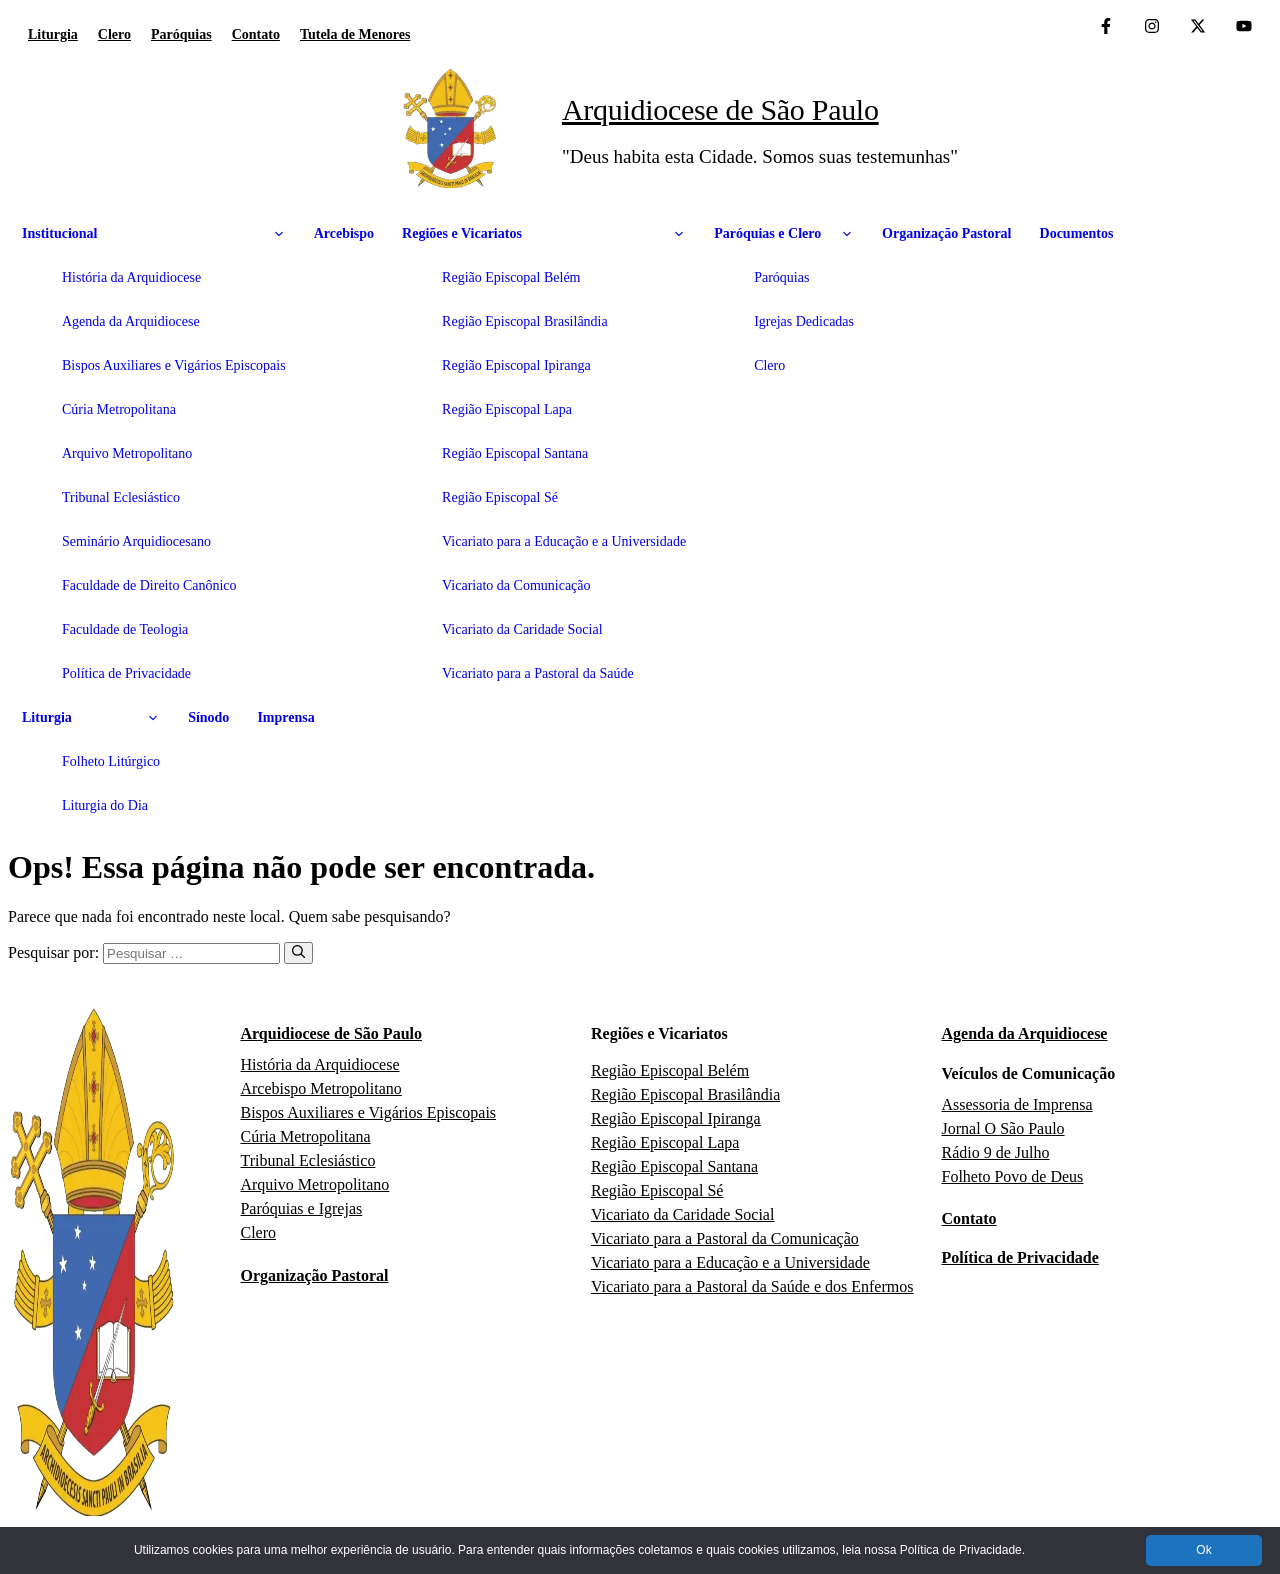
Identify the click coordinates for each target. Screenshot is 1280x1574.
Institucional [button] (154, 233)
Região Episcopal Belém (511, 277)
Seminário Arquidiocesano (136, 541)
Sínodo (208, 717)
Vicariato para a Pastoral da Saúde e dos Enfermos (752, 1286)
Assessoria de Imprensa (1017, 1104)
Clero (114, 34)
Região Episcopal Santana (515, 453)
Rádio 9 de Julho (996, 1152)
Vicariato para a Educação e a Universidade (564, 541)
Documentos (1077, 233)
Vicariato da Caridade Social (522, 629)
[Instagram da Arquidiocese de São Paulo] (1152, 28)
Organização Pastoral (946, 233)
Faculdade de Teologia (125, 629)
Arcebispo (344, 233)
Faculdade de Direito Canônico (149, 585)
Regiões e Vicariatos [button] (544, 233)
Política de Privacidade (126, 673)
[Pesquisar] (298, 953)
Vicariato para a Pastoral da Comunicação (725, 1238)
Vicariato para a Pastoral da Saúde (538, 673)
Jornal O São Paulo (1003, 1128)
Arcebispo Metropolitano (320, 1088)
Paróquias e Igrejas (301, 1208)
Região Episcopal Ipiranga (516, 365)
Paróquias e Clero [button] (784, 233)
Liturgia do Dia (105, 805)
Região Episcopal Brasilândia (525, 321)
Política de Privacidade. (962, 1550)
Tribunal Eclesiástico (121, 497)
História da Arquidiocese (131, 277)
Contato (256, 34)
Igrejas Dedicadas (804, 321)
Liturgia (53, 34)
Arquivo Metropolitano (127, 453)
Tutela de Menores (355, 34)
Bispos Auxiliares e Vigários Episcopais (174, 365)
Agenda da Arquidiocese (131, 321)
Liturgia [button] (91, 717)
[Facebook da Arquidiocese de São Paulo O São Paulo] (1106, 28)
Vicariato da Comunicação (516, 585)
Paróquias (181, 34)
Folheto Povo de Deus (1013, 1176)
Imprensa (285, 717)
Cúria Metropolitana (119, 409)
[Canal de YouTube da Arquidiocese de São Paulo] (1244, 28)
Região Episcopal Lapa (507, 409)
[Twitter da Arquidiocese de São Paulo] (1198, 28)
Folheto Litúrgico (111, 761)
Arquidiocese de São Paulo (720, 109)
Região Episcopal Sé (500, 497)
